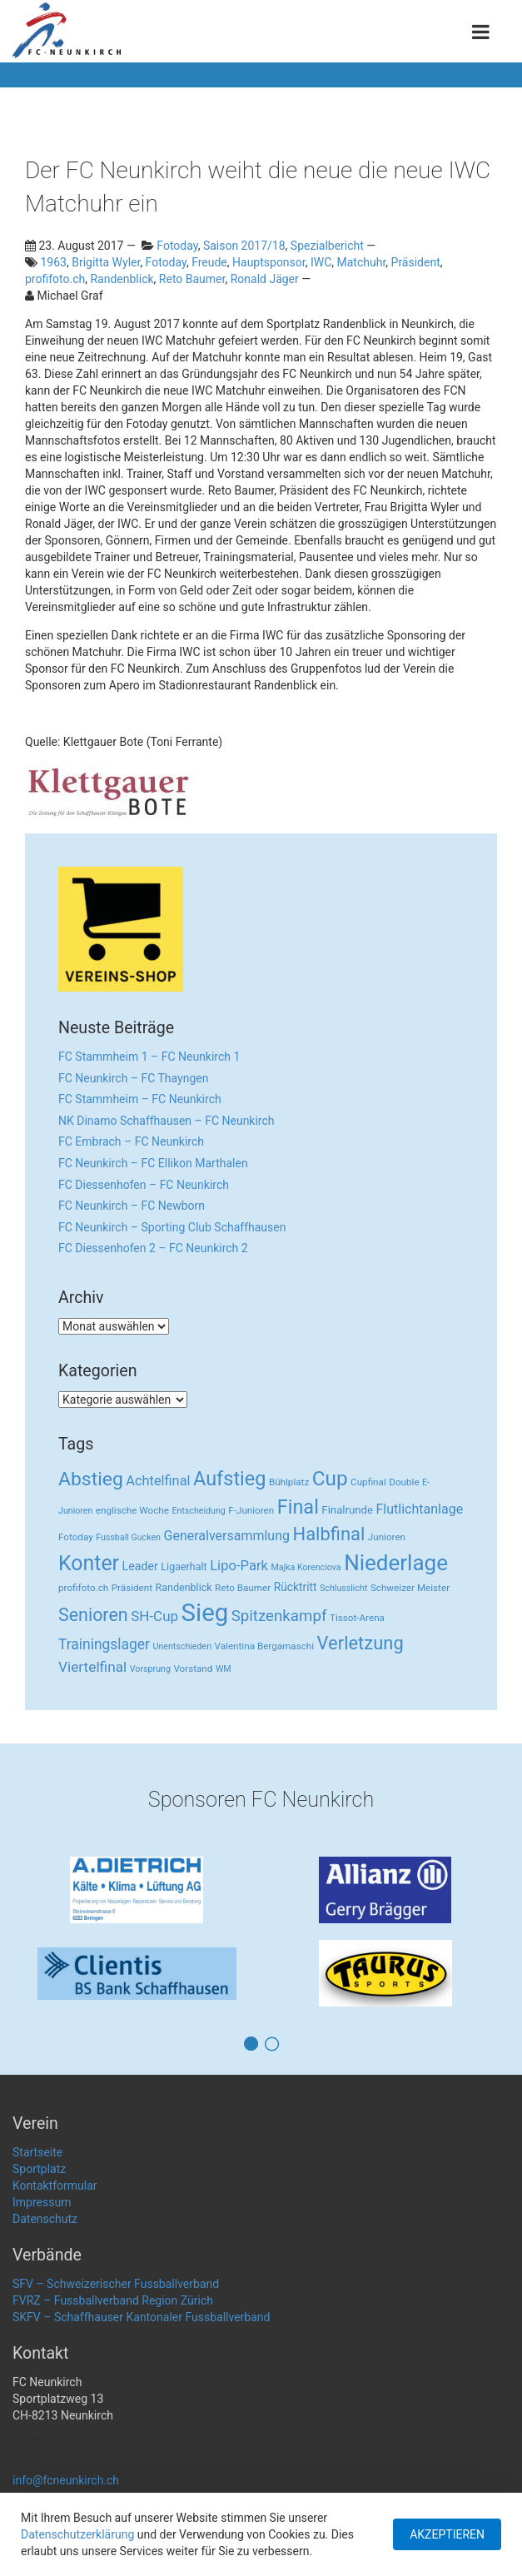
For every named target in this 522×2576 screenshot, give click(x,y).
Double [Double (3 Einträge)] (404, 1482)
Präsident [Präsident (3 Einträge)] (132, 1588)
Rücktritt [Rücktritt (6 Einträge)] (295, 1587)
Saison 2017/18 (244, 245)
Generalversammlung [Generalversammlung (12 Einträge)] (227, 1536)
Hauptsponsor (269, 262)
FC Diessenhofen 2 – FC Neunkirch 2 (153, 1248)
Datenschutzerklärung (77, 2534)
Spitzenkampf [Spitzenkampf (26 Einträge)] (279, 1616)
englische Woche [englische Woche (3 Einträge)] (132, 1510)
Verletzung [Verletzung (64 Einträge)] (360, 1643)
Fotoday (177, 245)
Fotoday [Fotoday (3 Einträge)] (75, 1537)
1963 (53, 262)
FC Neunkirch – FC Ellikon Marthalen (153, 1163)
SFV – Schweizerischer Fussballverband (115, 2283)
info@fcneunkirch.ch (65, 2480)
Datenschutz (44, 2218)
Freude (209, 262)
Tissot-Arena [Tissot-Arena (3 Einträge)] (357, 1618)
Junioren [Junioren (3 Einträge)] (386, 1537)
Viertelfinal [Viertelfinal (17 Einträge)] (92, 1666)
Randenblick (121, 279)
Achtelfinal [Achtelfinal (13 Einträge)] (158, 1481)
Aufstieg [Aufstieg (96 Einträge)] (229, 1478)
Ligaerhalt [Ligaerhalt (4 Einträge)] (183, 1566)
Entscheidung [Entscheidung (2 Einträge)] (198, 1510)
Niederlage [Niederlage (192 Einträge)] (396, 1562)
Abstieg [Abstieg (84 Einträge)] (90, 1479)
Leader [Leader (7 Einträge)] (140, 1566)
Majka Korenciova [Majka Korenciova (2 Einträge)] (306, 1567)
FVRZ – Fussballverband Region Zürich (112, 2300)
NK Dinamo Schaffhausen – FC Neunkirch (166, 1120)
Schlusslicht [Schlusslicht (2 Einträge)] (343, 1588)
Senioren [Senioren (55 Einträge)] (93, 1614)
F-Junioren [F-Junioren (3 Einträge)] (251, 1510)
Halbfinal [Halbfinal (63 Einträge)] (329, 1534)
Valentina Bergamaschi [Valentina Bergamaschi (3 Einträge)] (265, 1646)
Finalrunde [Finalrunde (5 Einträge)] (347, 1510)
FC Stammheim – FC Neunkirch (139, 1099)
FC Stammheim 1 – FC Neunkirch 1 (149, 1056)
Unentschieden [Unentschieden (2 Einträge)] (182, 1646)
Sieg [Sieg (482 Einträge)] (205, 1613)
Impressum (41, 2202)
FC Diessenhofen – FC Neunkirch (143, 1184)
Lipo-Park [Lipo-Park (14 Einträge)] (239, 1566)
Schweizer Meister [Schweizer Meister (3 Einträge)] (410, 1588)
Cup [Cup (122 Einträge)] (330, 1478)
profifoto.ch (55, 279)
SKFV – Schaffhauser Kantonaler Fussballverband (141, 2317)
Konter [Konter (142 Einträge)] (88, 1563)
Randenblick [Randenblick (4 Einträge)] (184, 1587)
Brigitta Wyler (106, 262)
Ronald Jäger (265, 279)
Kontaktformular (54, 2185)
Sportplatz (39, 2169)
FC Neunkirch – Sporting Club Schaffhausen (172, 1227)
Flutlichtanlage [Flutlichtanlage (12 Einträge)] (420, 1509)
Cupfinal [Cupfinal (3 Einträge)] (368, 1482)
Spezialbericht (327, 245)
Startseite (37, 2152)
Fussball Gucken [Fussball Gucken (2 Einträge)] (128, 1537)
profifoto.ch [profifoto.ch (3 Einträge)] (83, 1588)
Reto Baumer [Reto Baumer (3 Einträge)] (243, 1588)
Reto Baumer (192, 279)
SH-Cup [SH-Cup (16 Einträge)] (154, 1616)
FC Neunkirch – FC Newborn (131, 1205)
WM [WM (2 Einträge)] (223, 1668)
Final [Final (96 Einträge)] (298, 1507)
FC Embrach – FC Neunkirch (131, 1141)
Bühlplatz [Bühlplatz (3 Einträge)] (289, 1482)
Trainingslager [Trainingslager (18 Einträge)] (104, 1644)
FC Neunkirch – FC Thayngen (133, 1078)
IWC (321, 262)
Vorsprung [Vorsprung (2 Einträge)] (150, 1668)
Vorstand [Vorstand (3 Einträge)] (192, 1668)
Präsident (415, 262)
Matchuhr (361, 262)
